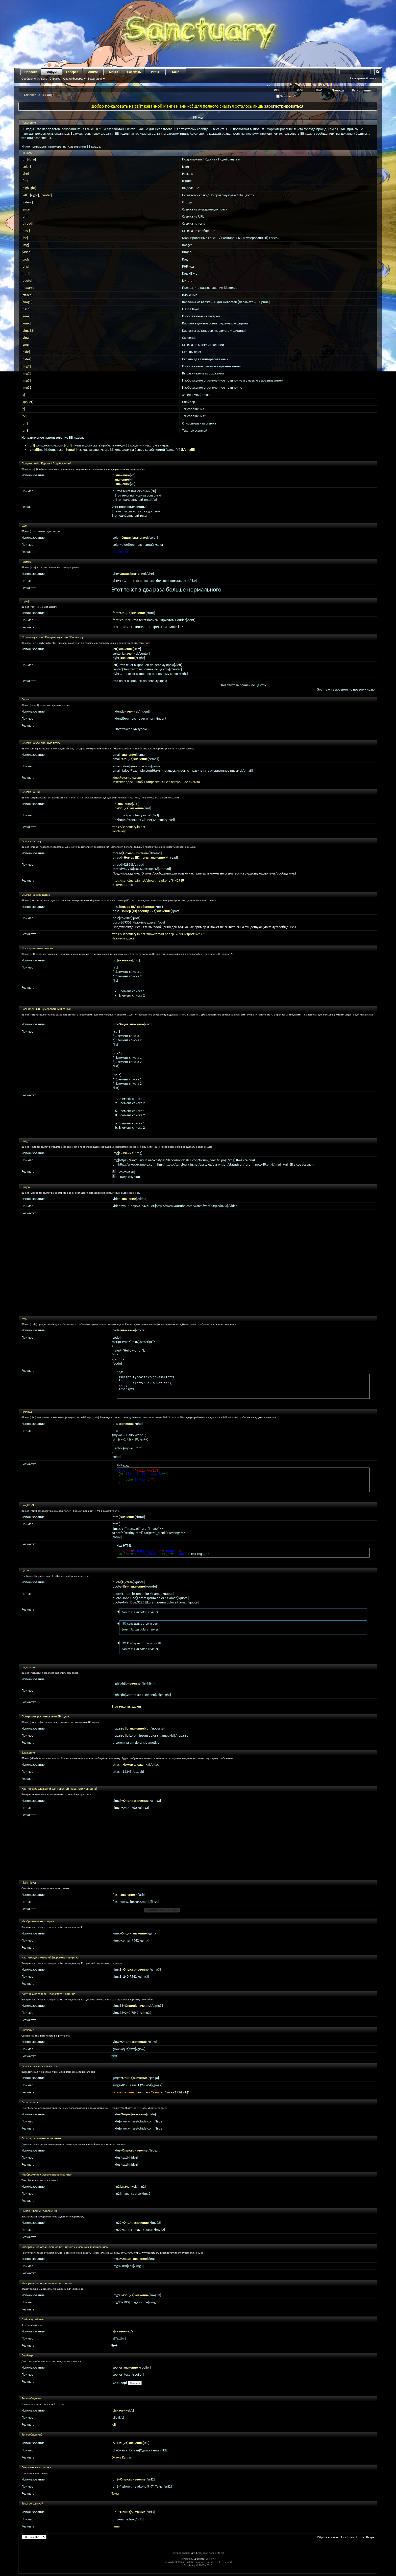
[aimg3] (26, 302)
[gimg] (26, 316)
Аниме (93, 72)
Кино (175, 72)
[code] (26, 259)
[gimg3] (26, 323)
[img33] (27, 387)
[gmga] (26, 345)
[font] (25, 181)
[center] (46, 195)
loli (114, 2424)
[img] (25, 245)
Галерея (72, 72)
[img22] (27, 373)
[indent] (27, 202)
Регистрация (361, 90)
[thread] (27, 223)
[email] (26, 209)
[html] (25, 273)
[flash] (26, 309)
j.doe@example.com (126, 777)
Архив (360, 2537)
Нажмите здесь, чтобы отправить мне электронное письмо (156, 782)
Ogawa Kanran (122, 2457)
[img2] (26, 366)
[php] (25, 266)
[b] (23, 159)
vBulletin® (199, 2558)
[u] (34, 159)
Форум (51, 72)
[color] (26, 166)
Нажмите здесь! (124, 885)
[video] (26, 252)
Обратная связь (327, 2537)
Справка (54, 78)
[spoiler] (27, 402)
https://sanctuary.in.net (128, 827)
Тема (115, 2493)
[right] (34, 195)
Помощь (338, 90)
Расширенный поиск (363, 78)
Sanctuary (119, 831)
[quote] (26, 280)
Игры (155, 72)
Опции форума (72, 78)
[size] (25, 174)
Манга (113, 72)
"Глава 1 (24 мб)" (176, 2092)
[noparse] (28, 288)
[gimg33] (27, 330)
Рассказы (134, 72)
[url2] (25, 423)
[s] (23, 395)
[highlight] (28, 188)
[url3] (25, 430)
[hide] (25, 352)
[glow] (26, 338)
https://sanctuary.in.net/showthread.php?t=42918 (148, 880)
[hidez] (26, 359)
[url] (24, 216)
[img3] (26, 380)
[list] (24, 238)
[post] (25, 231)
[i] (28, 159)
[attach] (27, 295)
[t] (23, 409)
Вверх (370, 2537)
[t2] (24, 416)
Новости (30, 72)
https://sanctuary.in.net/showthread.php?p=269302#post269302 (158, 934)
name (116, 2526)
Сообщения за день (34, 78)
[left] (24, 195)
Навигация (95, 78)
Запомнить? (286, 96)
